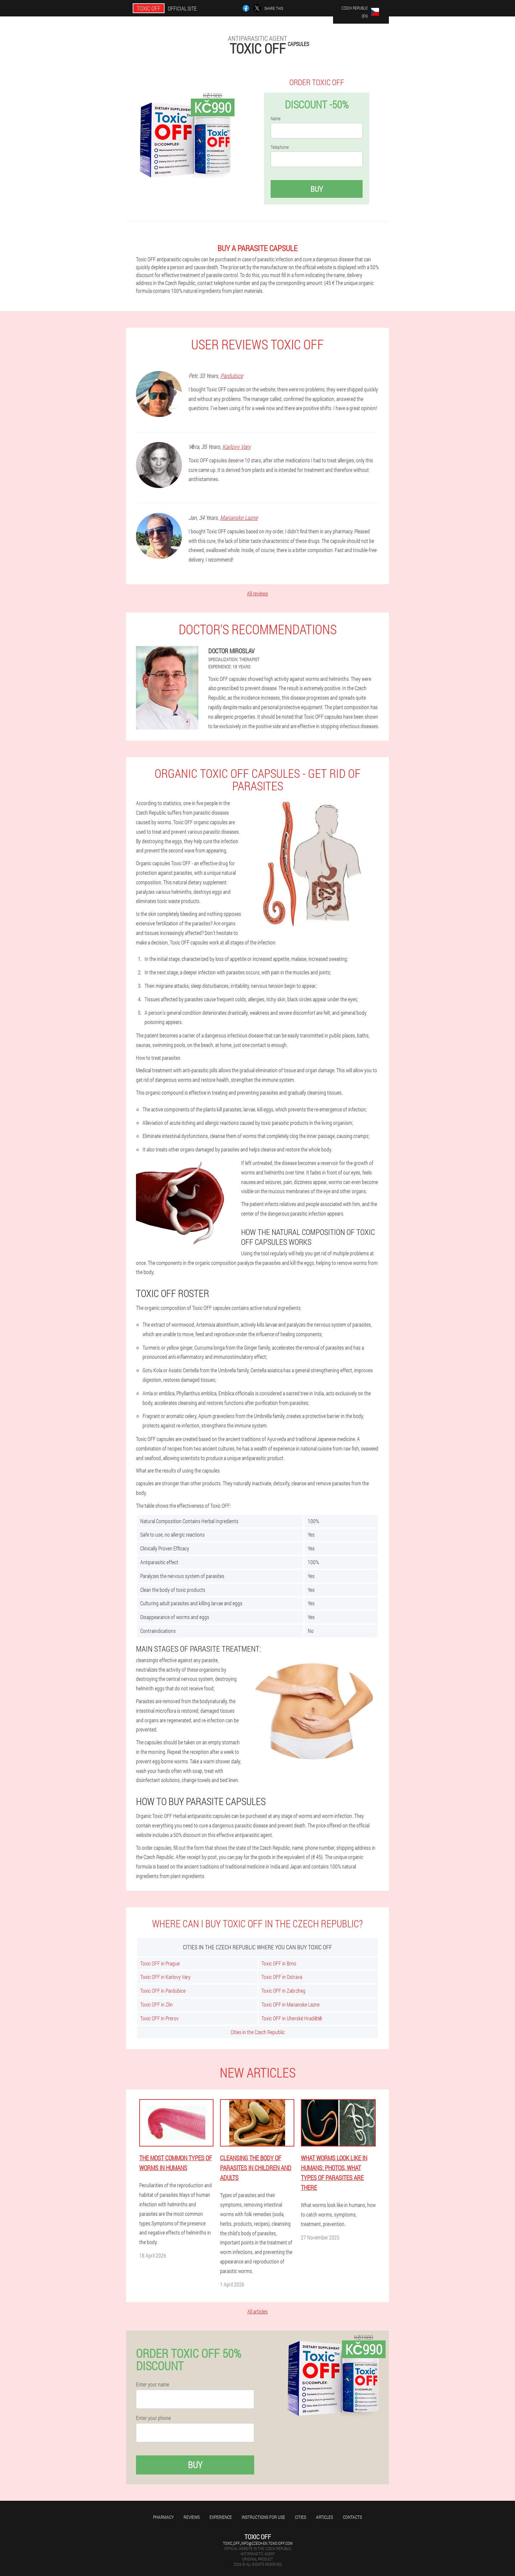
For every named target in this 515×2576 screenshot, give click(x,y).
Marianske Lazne (239, 518)
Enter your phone (153, 2418)
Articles (324, 2517)
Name (275, 118)
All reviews (257, 593)
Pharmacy (163, 2517)
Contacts (352, 2517)
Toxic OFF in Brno (278, 1963)
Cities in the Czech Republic (258, 2032)
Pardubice (231, 376)
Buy (316, 189)
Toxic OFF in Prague (160, 1963)
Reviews (192, 2517)
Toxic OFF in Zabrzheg (283, 1990)
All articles (257, 2311)
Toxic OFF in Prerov (159, 2018)
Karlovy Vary (236, 447)
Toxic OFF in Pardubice (163, 1990)
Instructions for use (263, 2517)
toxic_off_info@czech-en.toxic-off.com (257, 2543)
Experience (221, 2517)
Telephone (280, 147)
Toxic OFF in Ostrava (281, 1976)
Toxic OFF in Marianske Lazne (290, 2004)
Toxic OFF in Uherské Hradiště (291, 2018)
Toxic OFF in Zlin (156, 2004)
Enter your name (152, 2384)
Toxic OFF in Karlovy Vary (165, 1976)
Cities (300, 2517)
